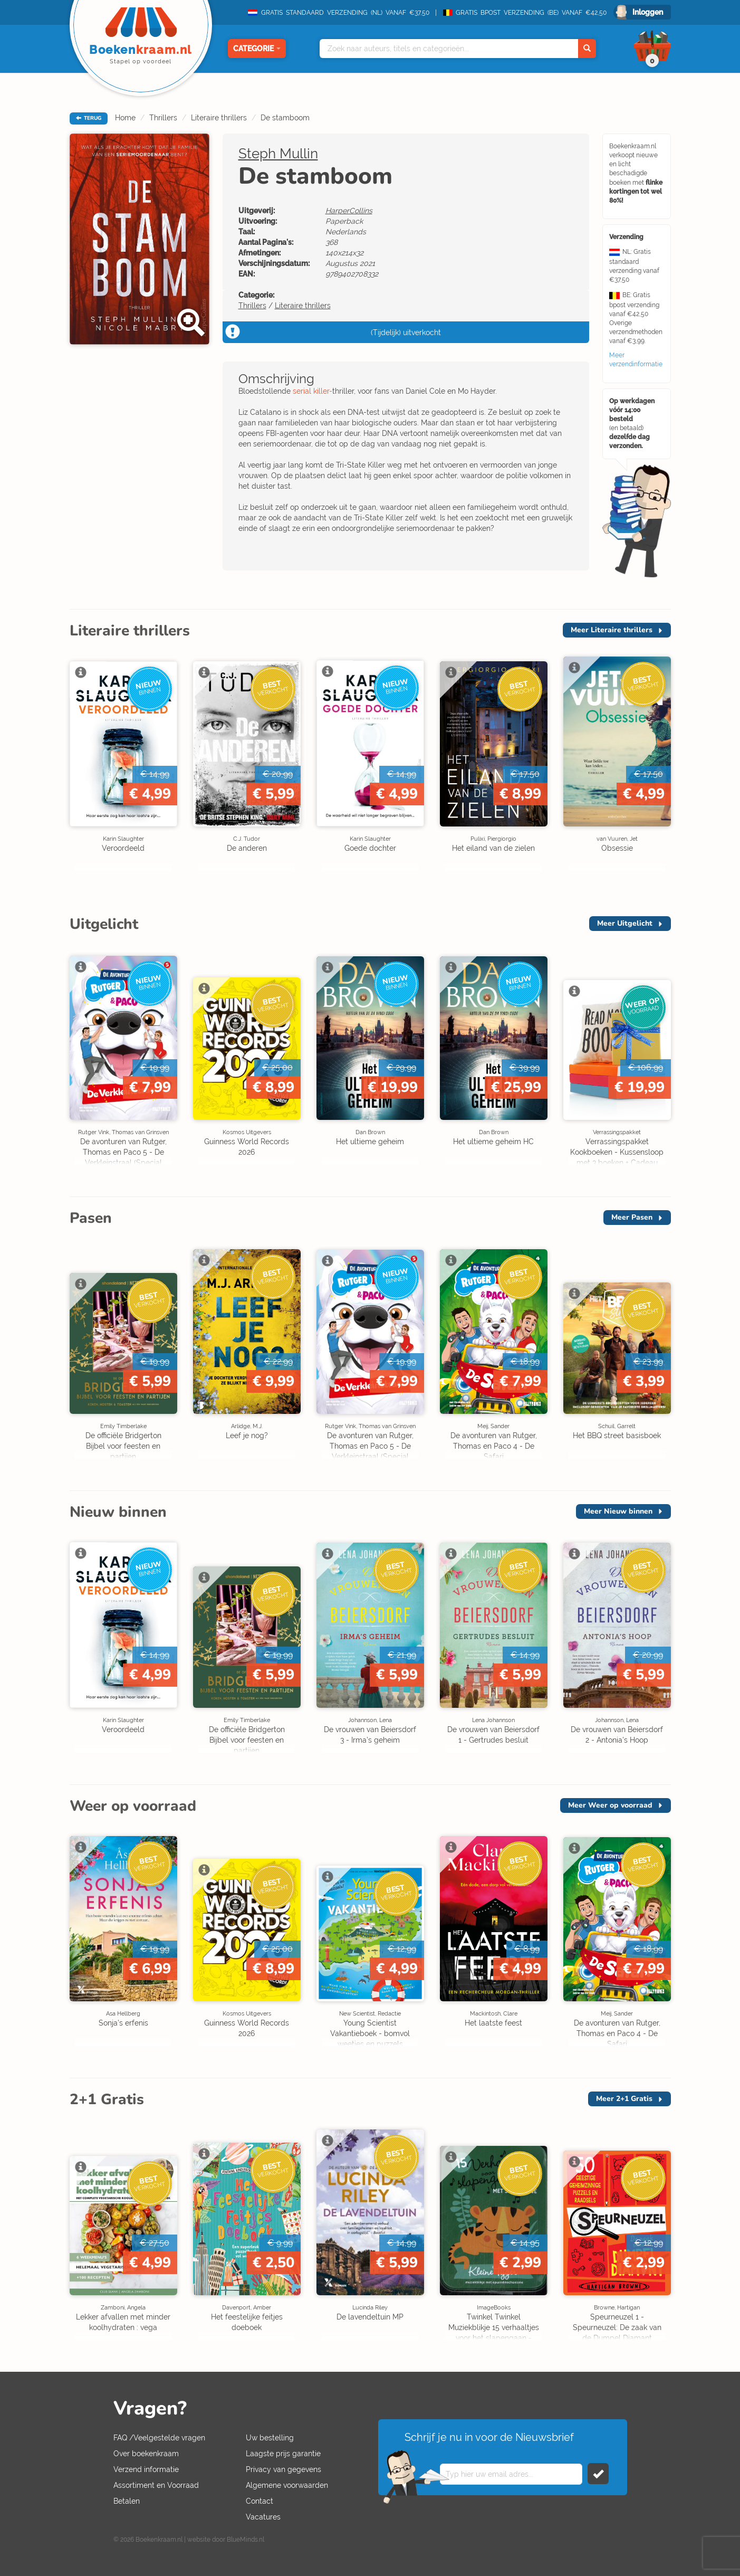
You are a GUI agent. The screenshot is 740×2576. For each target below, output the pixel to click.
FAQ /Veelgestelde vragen (159, 2438)
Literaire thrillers (219, 117)
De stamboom (285, 117)
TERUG (88, 118)
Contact (259, 2501)
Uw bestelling (270, 2438)
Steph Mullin (278, 153)
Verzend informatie (146, 2469)
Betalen (126, 2501)
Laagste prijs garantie (283, 2453)
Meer (611, 630)
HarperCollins (348, 210)
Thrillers (163, 117)
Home (125, 117)
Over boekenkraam (146, 2453)
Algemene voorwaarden (287, 2485)
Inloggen (647, 12)
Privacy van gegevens (283, 2469)
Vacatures (263, 2517)
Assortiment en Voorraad (156, 2485)
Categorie (257, 48)
